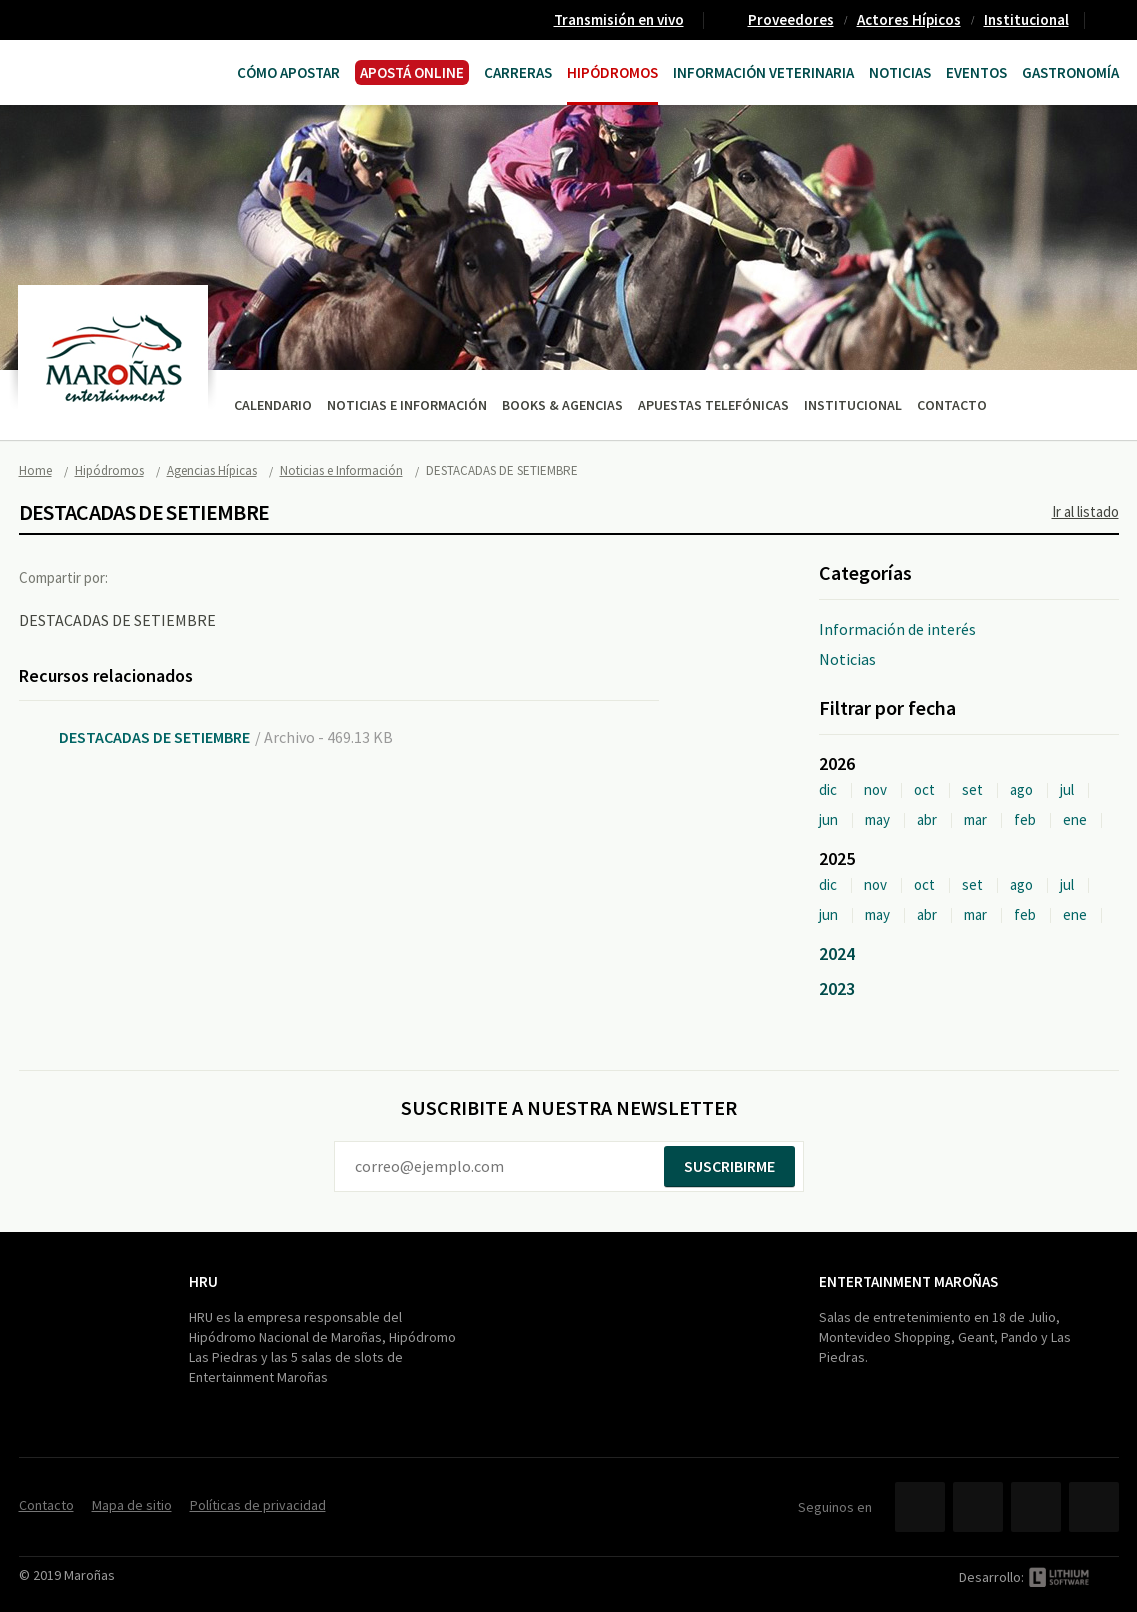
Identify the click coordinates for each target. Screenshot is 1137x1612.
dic (828, 789)
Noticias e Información (407, 405)
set (972, 789)
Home (35, 470)
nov (875, 789)
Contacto (1110, 20)
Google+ (224, 577)
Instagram (1094, 1507)
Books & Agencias (562, 405)
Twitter (183, 577)
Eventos (976, 72)
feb (1025, 819)
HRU (203, 1281)
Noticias (900, 72)
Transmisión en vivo (619, 19)
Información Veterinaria (763, 72)
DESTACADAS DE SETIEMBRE (154, 737)
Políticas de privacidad (258, 1505)
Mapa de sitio (132, 1505)
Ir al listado (1085, 511)
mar (975, 819)
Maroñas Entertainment (96, 70)
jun (828, 819)
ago (1021, 789)
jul (1067, 789)
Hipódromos (612, 72)
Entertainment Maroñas (908, 1281)
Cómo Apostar (288, 72)
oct (924, 789)
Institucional (1026, 19)
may (877, 819)
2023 (837, 988)
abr (927, 819)
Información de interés (897, 629)
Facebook (142, 577)
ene (1075, 819)
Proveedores (791, 19)
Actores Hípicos (909, 19)
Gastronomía (1070, 72)
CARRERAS (518, 72)
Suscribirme (729, 1166)
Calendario (273, 405)
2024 (837, 953)
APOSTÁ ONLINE (412, 72)
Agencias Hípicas (212, 470)
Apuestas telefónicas (713, 405)
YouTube (1036, 1507)
